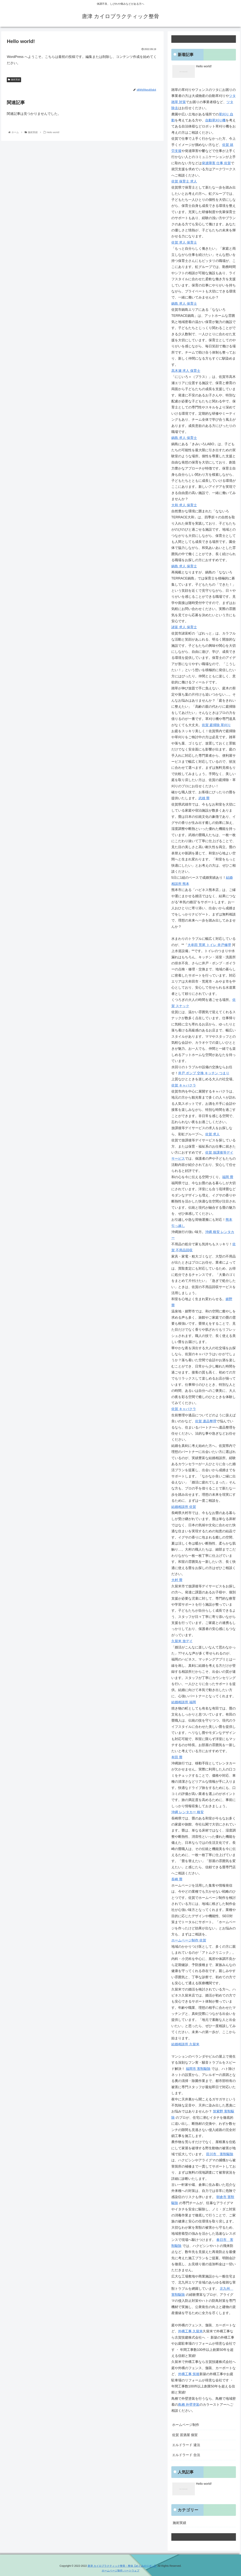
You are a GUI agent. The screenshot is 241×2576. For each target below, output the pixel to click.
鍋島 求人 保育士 (184, 303)
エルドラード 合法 (186, 2455)
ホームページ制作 (185, 2425)
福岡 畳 (227, 1177)
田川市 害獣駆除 (219, 2154)
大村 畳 (176, 1580)
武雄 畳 (204, 798)
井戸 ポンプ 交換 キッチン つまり (203, 1073)
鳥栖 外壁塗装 (188, 2404)
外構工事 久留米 (190, 2331)
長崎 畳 (176, 1879)
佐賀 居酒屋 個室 (185, 2435)
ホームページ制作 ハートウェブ (120, 2570)
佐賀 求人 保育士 (184, 242)
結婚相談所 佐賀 (183, 1507)
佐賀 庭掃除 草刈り (216, 725)
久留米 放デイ (182, 1641)
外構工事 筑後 (188, 2374)
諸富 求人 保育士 (184, 627)
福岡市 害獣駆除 (198, 2069)
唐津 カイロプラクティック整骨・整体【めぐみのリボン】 (122, 2565)
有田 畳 (176, 1757)
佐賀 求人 (212, 1134)
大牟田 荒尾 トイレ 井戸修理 (209, 945)
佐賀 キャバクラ (183, 1085)
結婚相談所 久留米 (185, 2044)
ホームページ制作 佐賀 (188, 1940)
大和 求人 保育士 (184, 505)
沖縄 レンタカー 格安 (187, 1812)
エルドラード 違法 (186, 2445)
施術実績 (14, 79)
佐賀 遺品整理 (205, 1421)
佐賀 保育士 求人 (184, 181)
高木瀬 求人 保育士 (185, 371)
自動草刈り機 (215, 120)
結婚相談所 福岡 (183, 1702)
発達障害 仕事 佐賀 (216, 163)
